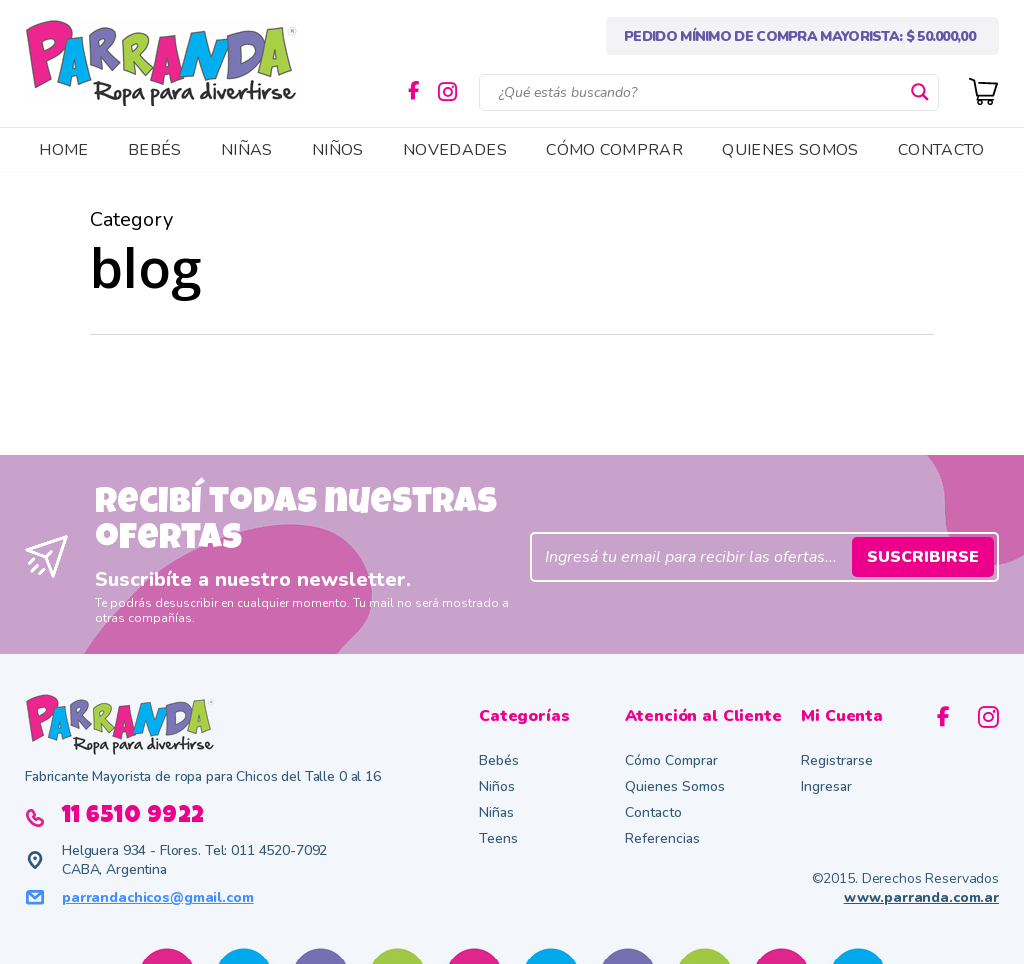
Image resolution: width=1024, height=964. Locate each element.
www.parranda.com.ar (921, 897)
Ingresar (826, 786)
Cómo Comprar (671, 760)
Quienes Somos (675, 786)
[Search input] (700, 92)
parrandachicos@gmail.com (158, 897)
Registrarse (837, 760)
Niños (497, 786)
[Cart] (984, 89)
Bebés (499, 760)
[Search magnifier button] (920, 92)
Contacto (653, 812)
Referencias (662, 838)
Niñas (496, 812)
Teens (498, 838)
